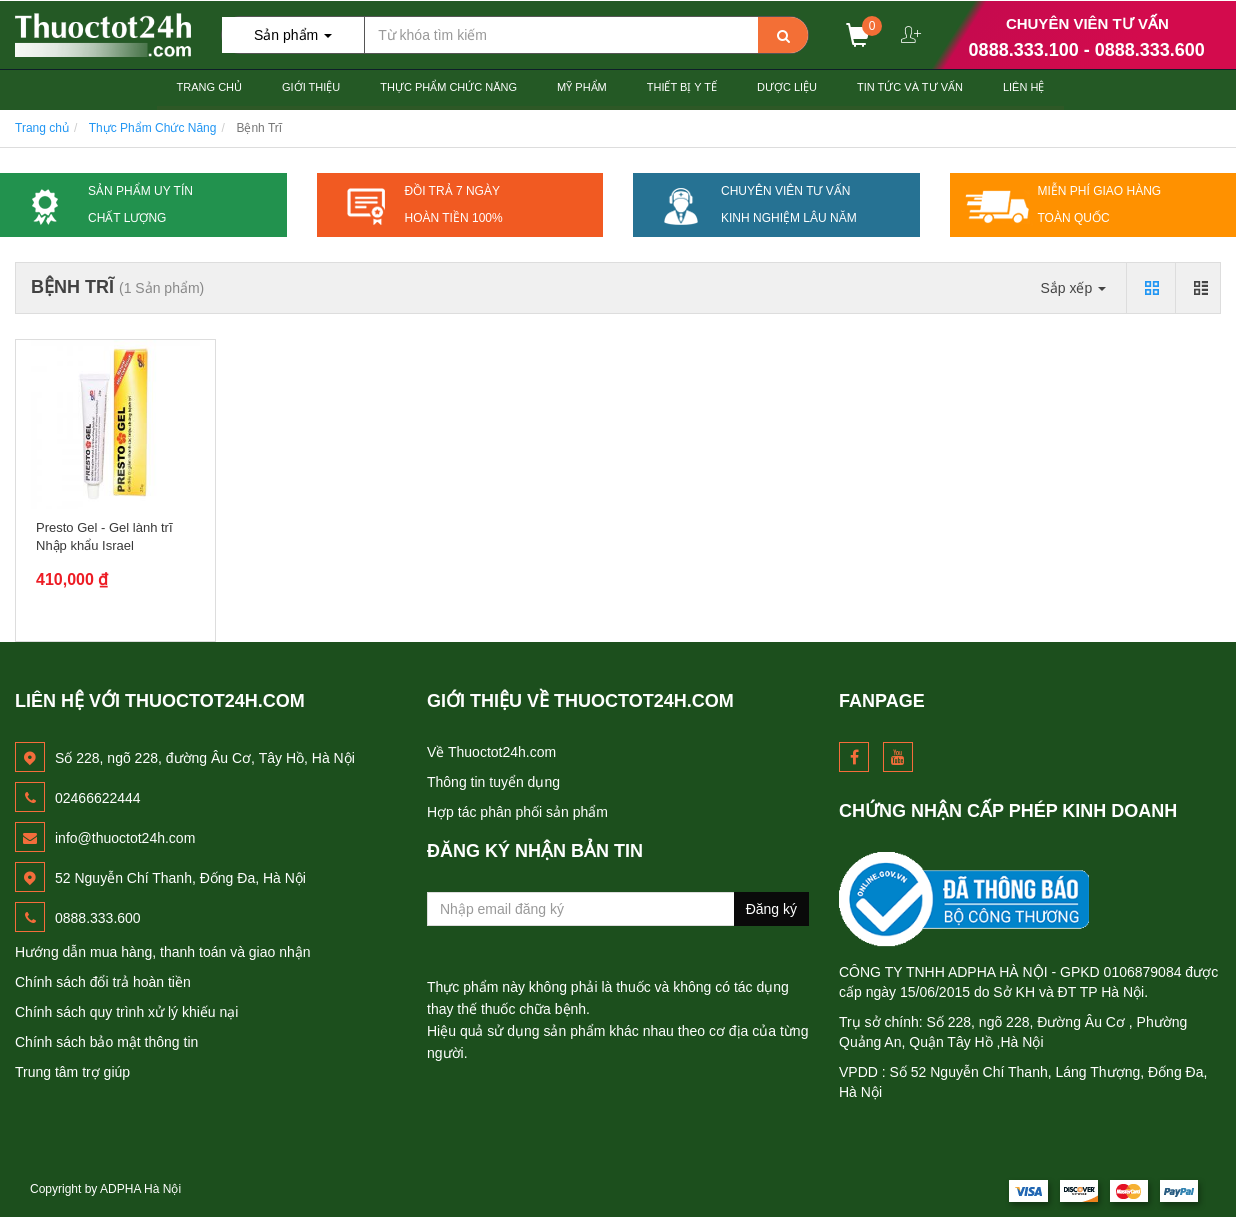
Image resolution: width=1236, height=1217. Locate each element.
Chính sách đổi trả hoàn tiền (103, 982)
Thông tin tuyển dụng (493, 782)
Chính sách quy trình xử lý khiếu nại (126, 1012)
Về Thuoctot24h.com (491, 752)
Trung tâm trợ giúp (72, 1072)
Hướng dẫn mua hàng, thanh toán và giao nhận (163, 952)
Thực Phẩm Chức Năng (448, 87)
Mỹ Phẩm (582, 87)
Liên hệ (1023, 87)
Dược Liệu (787, 87)
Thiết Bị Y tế (682, 87)
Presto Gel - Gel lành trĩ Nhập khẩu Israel (104, 536)
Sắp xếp (1073, 288)
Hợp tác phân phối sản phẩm (517, 812)
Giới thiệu (311, 87)
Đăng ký (771, 909)
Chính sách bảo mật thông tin (106, 1042)
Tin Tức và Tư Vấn (910, 87)
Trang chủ (209, 87)
